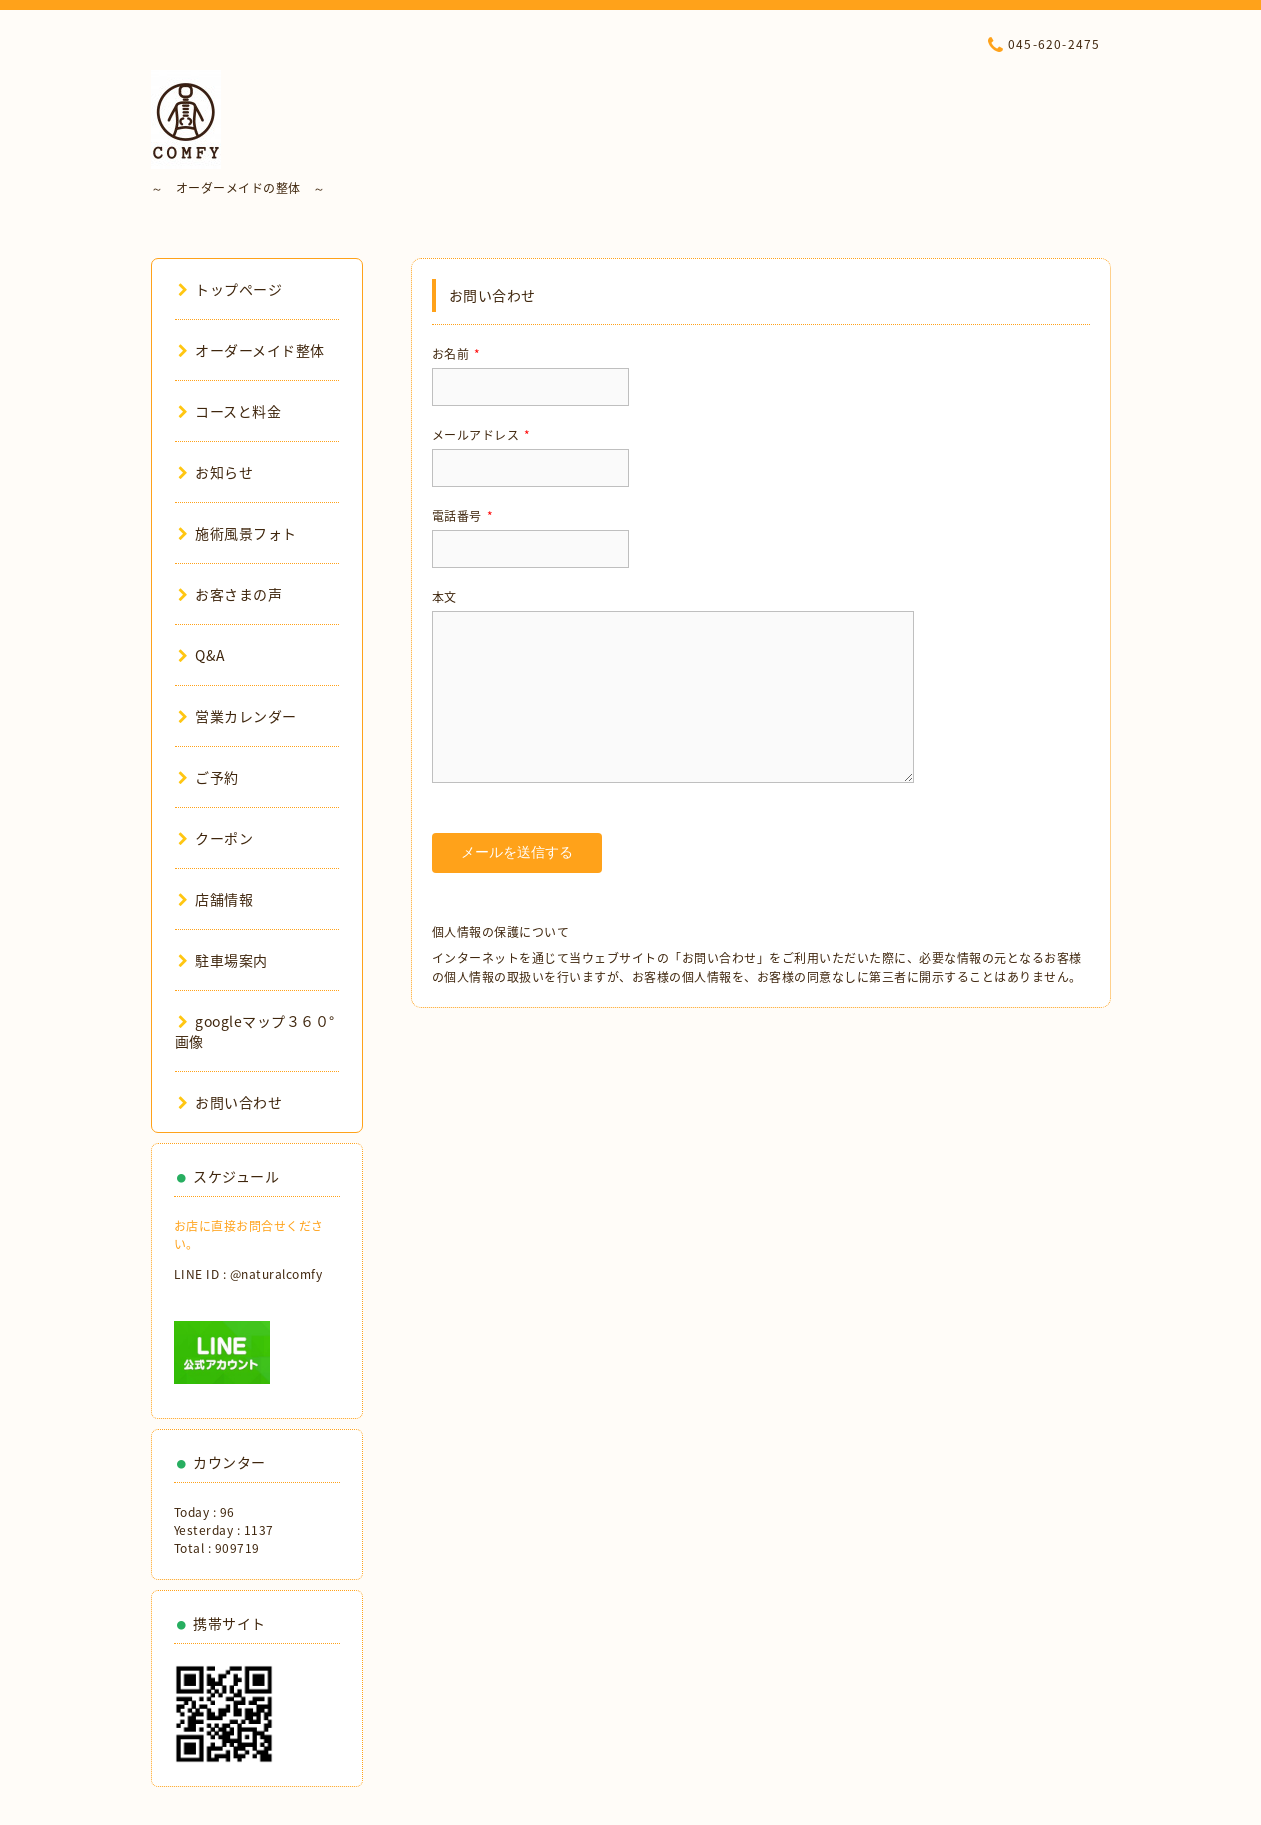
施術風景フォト (237, 533)
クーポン (216, 838)
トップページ (230, 289)
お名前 (456, 354)
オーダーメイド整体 (251, 350)
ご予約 (208, 777)
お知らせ (216, 472)
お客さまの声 (230, 594)
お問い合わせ (230, 1102)
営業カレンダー (237, 716)
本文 (444, 597)
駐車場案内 (223, 960)
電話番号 (463, 516)
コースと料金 (230, 411)
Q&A (202, 655)
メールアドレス (481, 435)
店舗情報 (216, 899)
